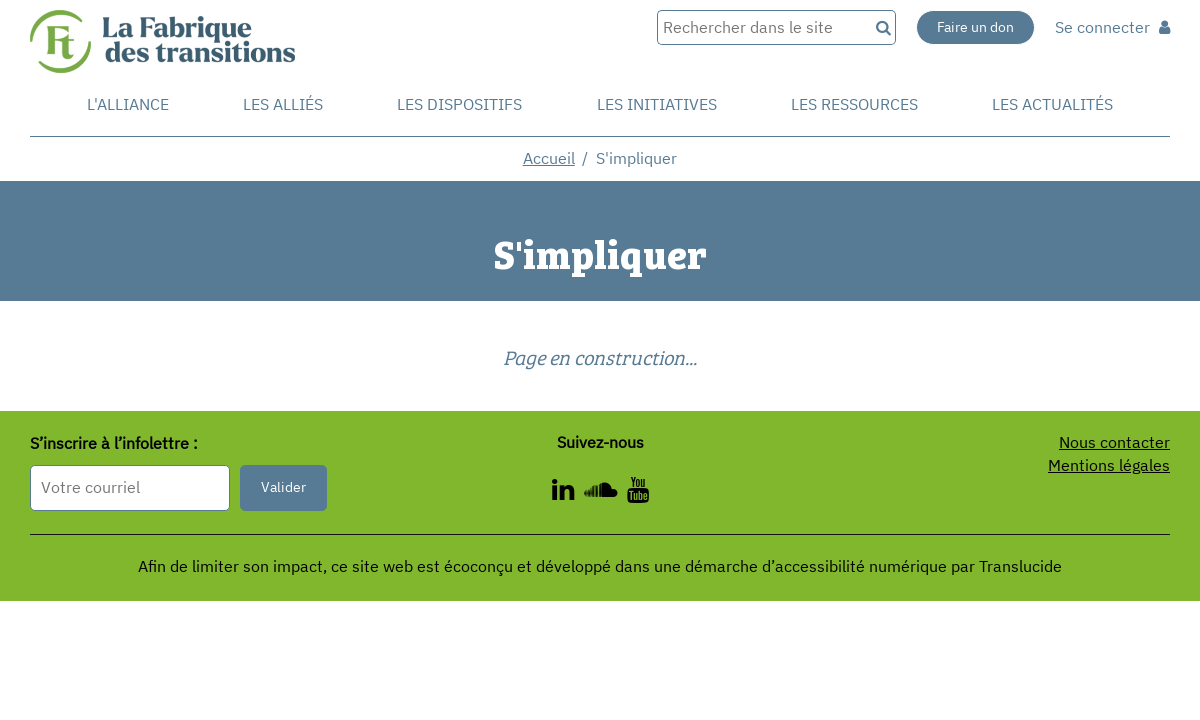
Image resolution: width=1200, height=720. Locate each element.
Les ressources (854, 104)
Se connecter (1112, 27)
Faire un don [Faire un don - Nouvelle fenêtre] (975, 27)
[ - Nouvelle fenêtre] (605, 493)
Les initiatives (657, 104)
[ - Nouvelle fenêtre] (568, 493)
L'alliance (128, 104)
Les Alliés (283, 104)
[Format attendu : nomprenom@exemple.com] (130, 487)
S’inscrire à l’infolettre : (114, 443)
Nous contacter (1114, 442)
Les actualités (1052, 104)
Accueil (549, 158)
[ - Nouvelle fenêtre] (638, 493)
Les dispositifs (459, 104)
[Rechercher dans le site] (762, 27)
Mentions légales (1109, 465)
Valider (283, 487)
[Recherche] (882, 27)
